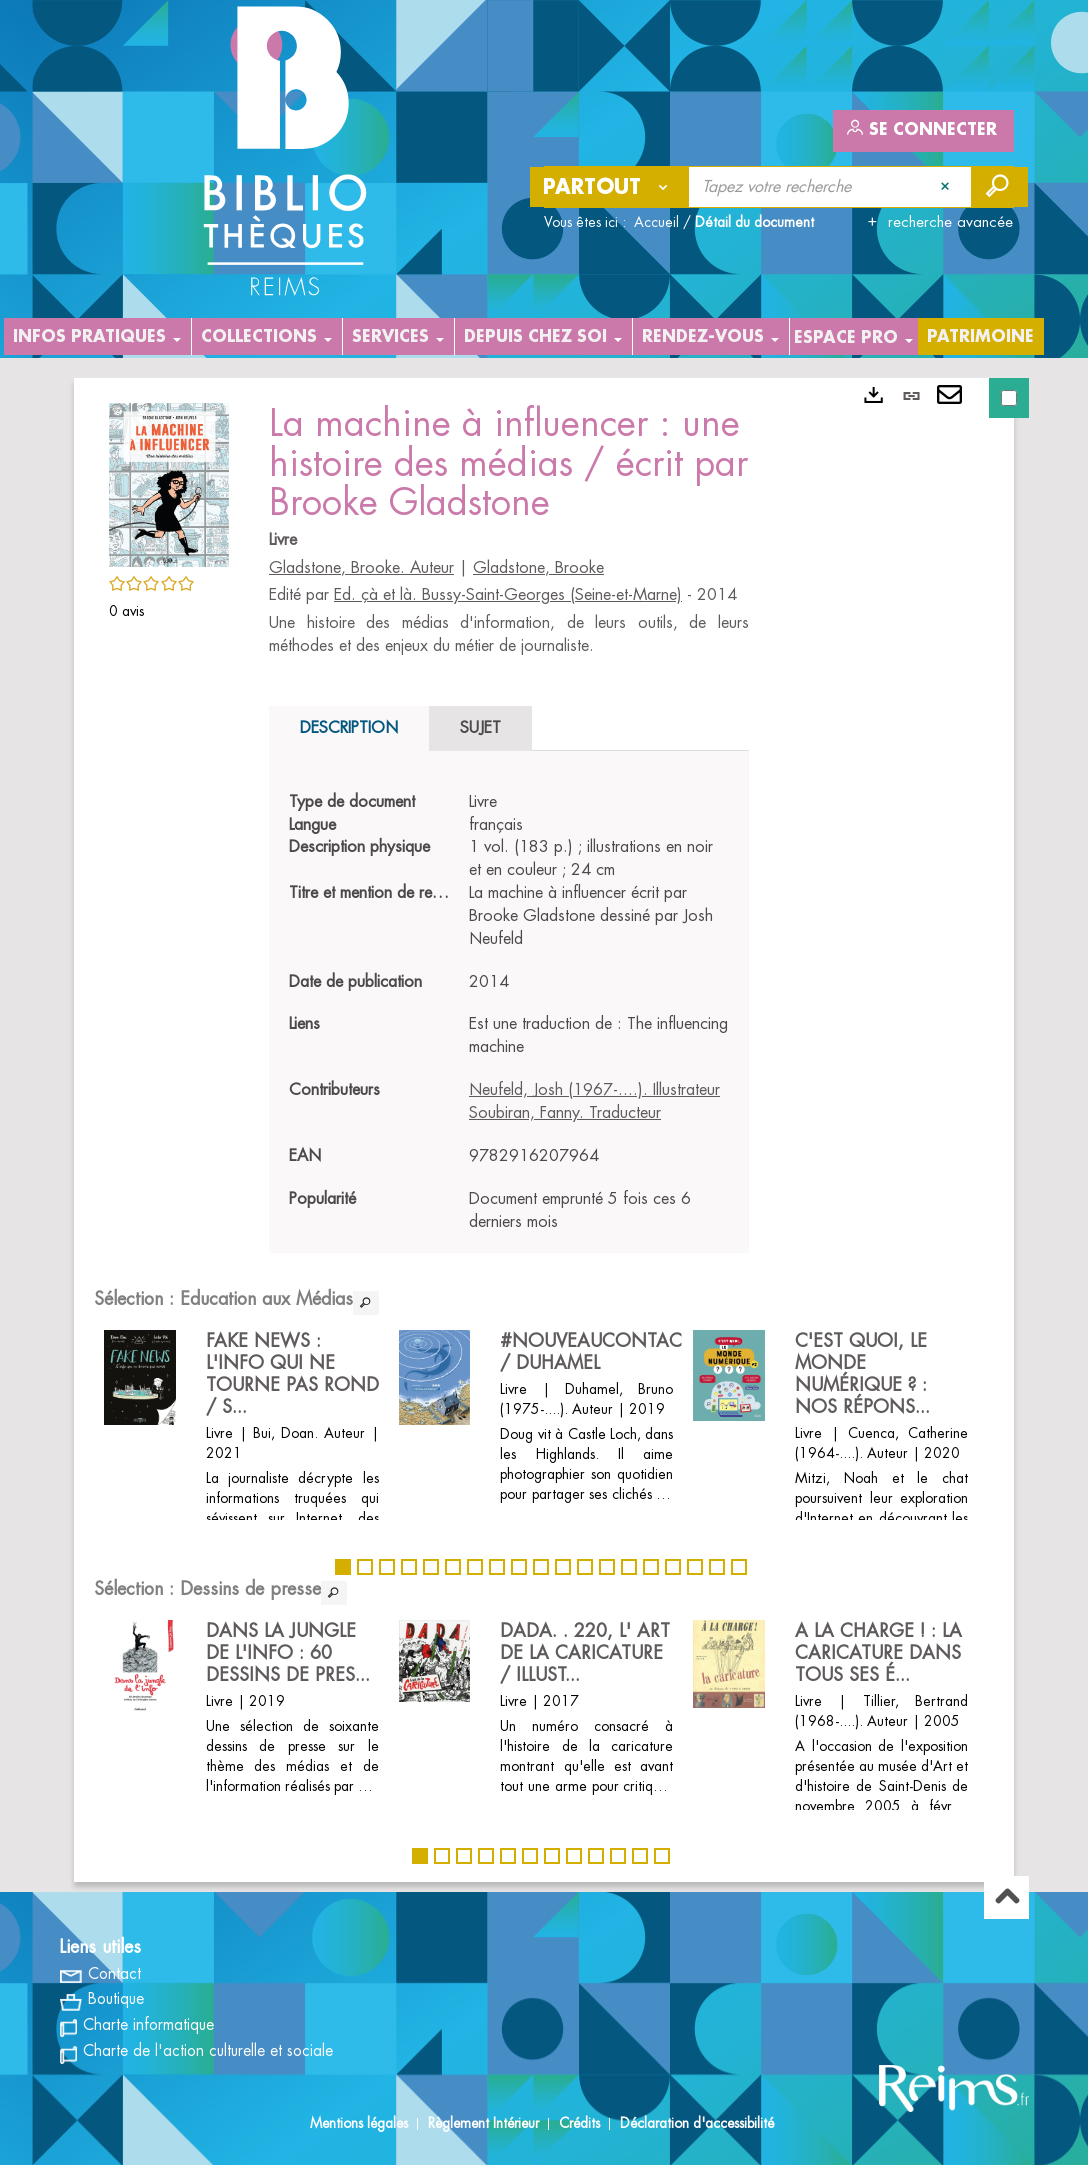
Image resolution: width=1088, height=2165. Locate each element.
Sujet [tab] (480, 728)
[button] (169, 482)
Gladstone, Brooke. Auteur (361, 568)
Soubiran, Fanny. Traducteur (565, 1113)
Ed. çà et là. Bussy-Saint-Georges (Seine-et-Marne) (508, 595)
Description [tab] (349, 728)
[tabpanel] (509, 1012)
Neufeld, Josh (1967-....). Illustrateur (594, 1090)
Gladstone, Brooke (538, 568)
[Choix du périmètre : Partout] (610, 187)
